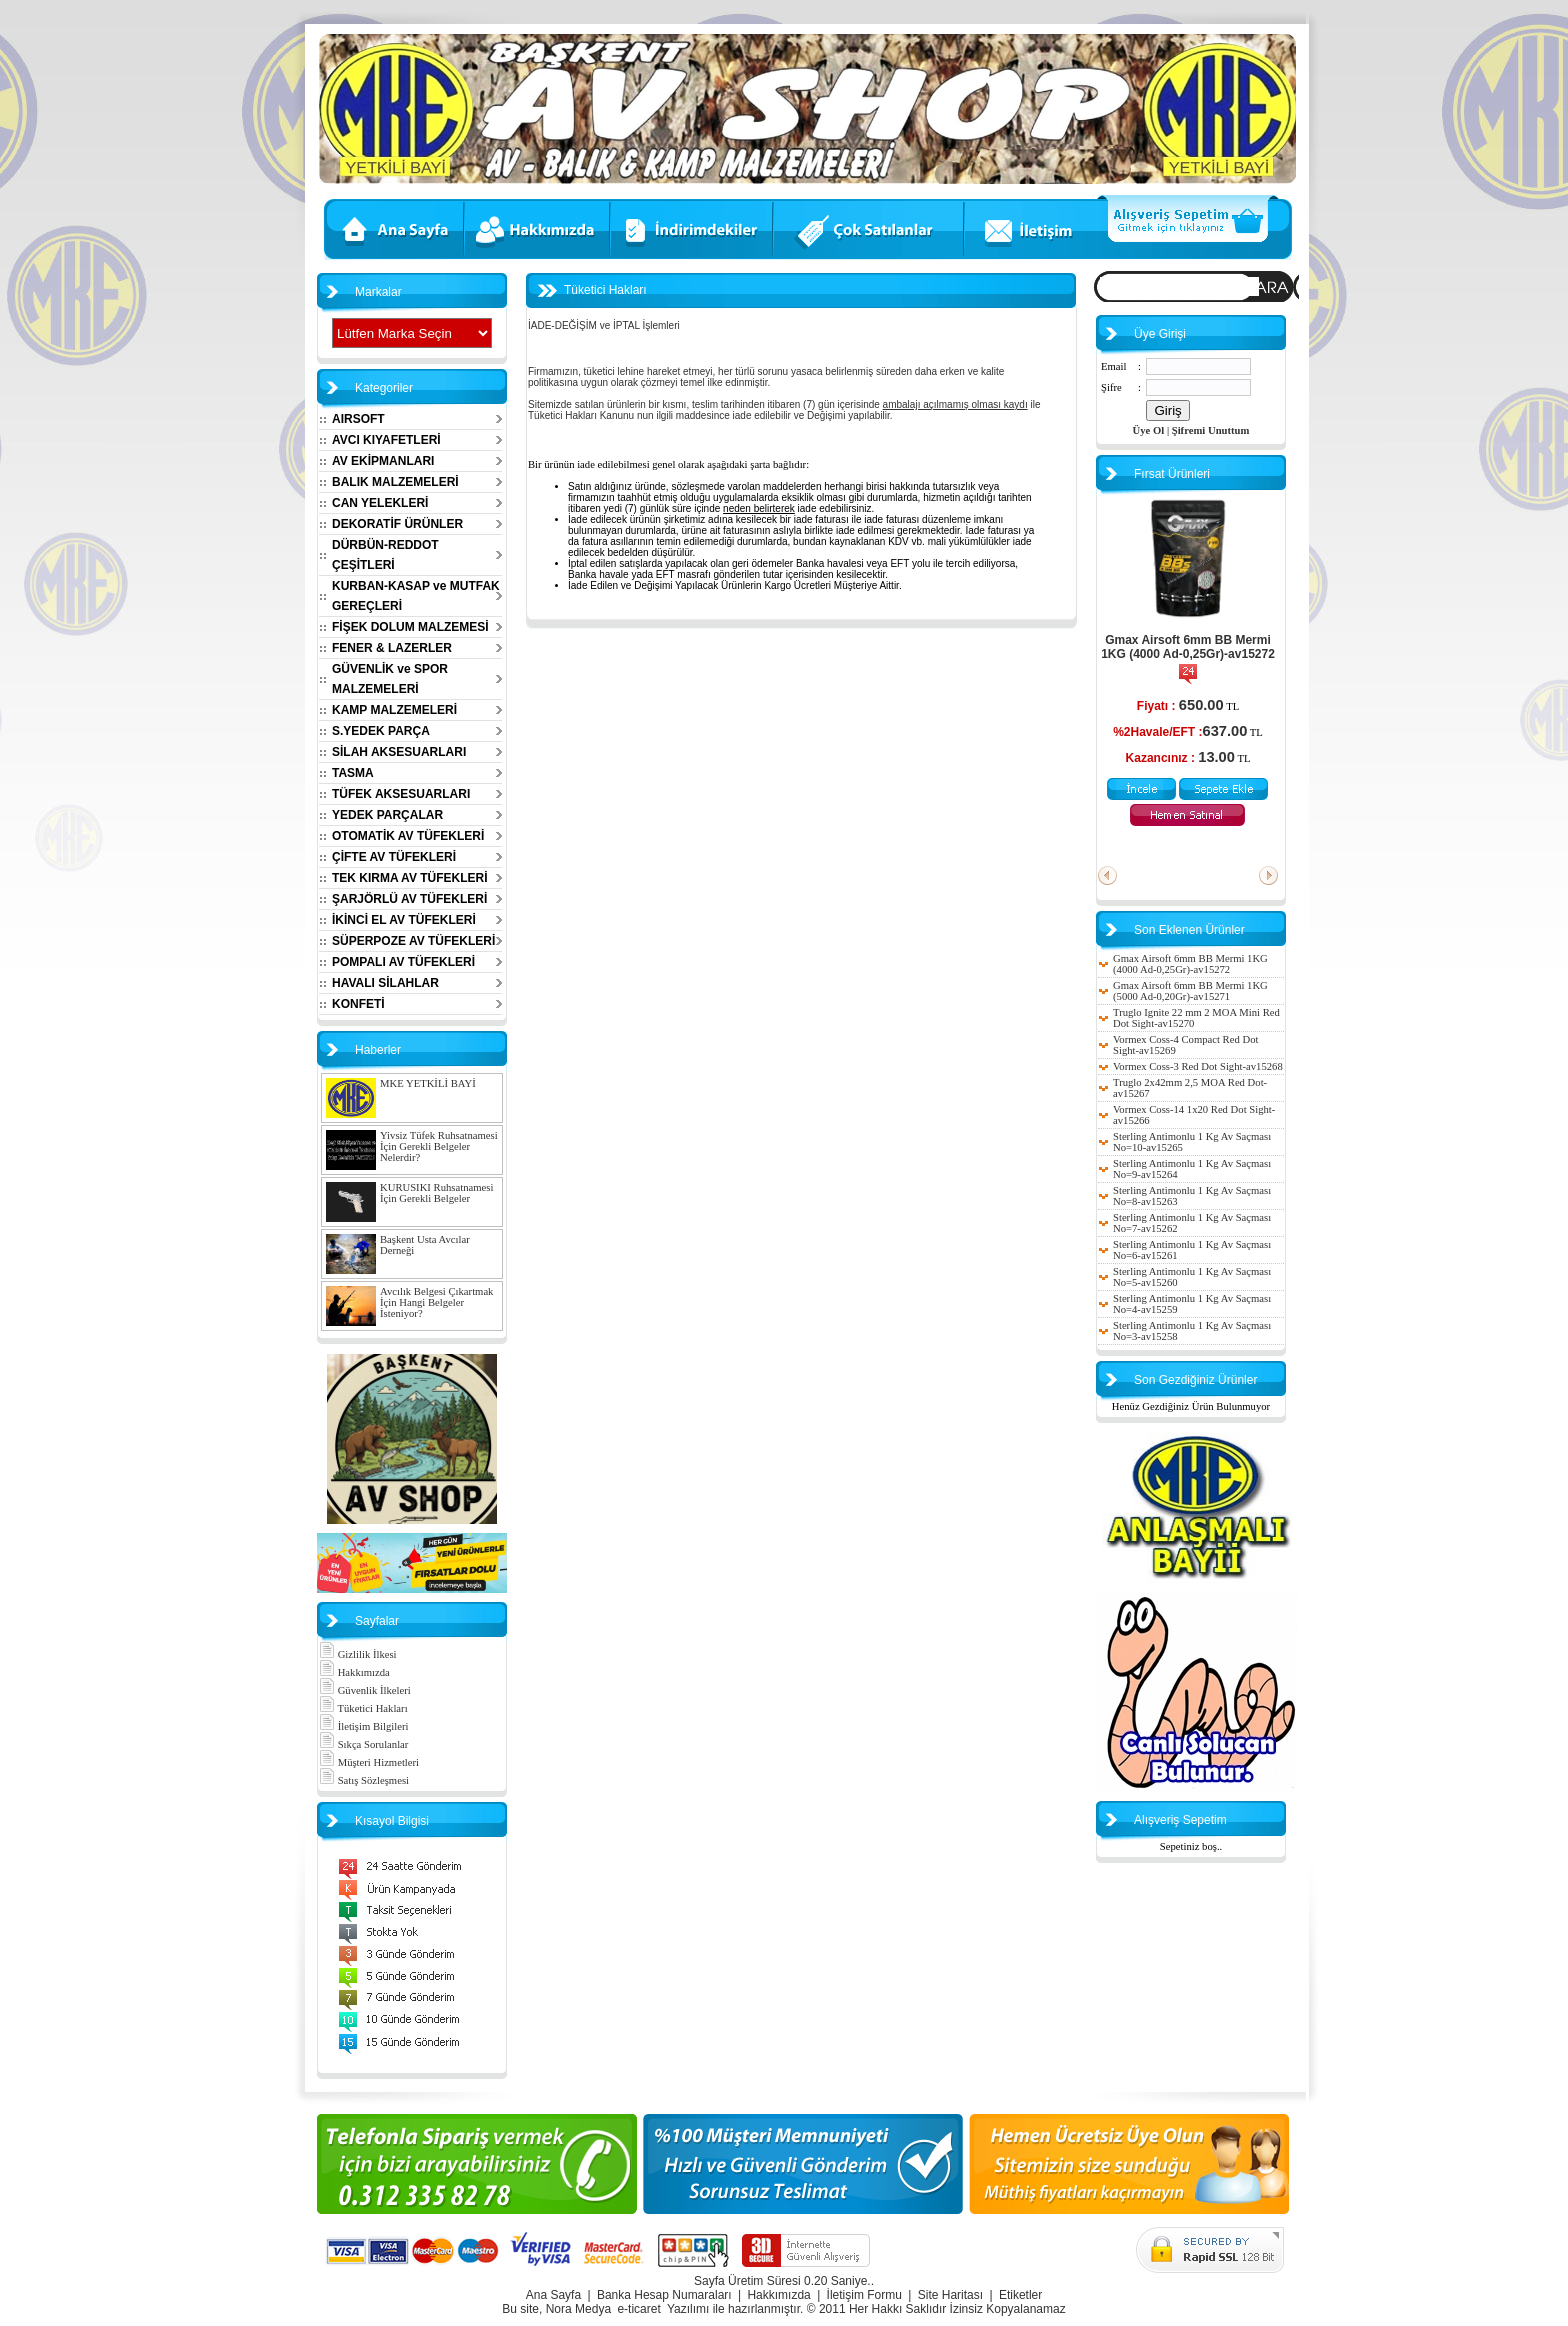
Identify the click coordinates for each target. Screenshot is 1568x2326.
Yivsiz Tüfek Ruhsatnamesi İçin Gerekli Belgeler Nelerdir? (439, 1146)
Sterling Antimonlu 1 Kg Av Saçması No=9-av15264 (1192, 1169)
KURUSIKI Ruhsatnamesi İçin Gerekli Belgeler (436, 1193)
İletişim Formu (864, 2295)
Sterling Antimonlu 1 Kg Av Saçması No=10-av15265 (1192, 1142)
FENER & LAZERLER (392, 648)
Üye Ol (1149, 430)
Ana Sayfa (553, 2295)
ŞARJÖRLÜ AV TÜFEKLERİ (409, 899)
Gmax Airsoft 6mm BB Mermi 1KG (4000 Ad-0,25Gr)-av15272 (1188, 647)
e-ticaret (638, 2309)
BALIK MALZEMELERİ (395, 482)
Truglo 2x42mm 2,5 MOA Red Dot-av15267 (1190, 1088)
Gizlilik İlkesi (358, 1654)
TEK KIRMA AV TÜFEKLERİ (410, 878)
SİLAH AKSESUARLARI (399, 752)
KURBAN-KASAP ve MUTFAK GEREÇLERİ (416, 596)
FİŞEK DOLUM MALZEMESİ (410, 627)
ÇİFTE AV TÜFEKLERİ (394, 857)
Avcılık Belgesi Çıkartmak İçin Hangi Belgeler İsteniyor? (436, 1302)
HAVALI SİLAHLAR (385, 983)
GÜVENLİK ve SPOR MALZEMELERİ (390, 679)
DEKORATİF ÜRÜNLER (397, 524)
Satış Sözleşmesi (364, 1780)
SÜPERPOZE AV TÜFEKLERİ (413, 941)
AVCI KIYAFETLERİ (386, 440)
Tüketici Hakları (363, 1708)
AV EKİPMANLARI (383, 461)
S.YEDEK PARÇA (381, 731)
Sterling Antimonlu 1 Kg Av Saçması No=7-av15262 (1192, 1223)
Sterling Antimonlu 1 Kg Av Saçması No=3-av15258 (1192, 1331)
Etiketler (1020, 2295)
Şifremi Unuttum (1211, 430)
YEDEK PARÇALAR (387, 815)
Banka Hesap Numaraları (664, 2295)
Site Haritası (950, 2295)
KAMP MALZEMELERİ (394, 710)
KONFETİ (358, 1004)
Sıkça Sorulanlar (363, 1744)
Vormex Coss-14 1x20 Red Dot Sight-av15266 (1194, 1115)
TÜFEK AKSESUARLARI (401, 794)
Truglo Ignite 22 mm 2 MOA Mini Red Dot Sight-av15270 (1196, 1018)
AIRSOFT (358, 419)
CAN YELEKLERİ (380, 503)
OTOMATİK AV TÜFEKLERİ (408, 836)
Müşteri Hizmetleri (369, 1762)
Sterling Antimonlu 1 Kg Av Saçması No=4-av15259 (1192, 1304)
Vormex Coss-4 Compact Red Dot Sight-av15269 (1185, 1045)
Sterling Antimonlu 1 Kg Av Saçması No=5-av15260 (1192, 1277)
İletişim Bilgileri (363, 1726)
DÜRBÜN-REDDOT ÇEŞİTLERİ (385, 555)
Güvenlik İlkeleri (365, 1690)
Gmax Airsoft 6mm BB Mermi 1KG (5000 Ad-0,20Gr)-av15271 (1190, 991)
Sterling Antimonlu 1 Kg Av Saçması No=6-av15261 (1192, 1250)
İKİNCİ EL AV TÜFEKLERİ (404, 920)
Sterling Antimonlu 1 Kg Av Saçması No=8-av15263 (1192, 1196)
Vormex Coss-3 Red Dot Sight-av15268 (1198, 1066)
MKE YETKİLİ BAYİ (428, 1083)
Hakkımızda (354, 1672)
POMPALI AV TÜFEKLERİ (403, 962)
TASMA (353, 773)
